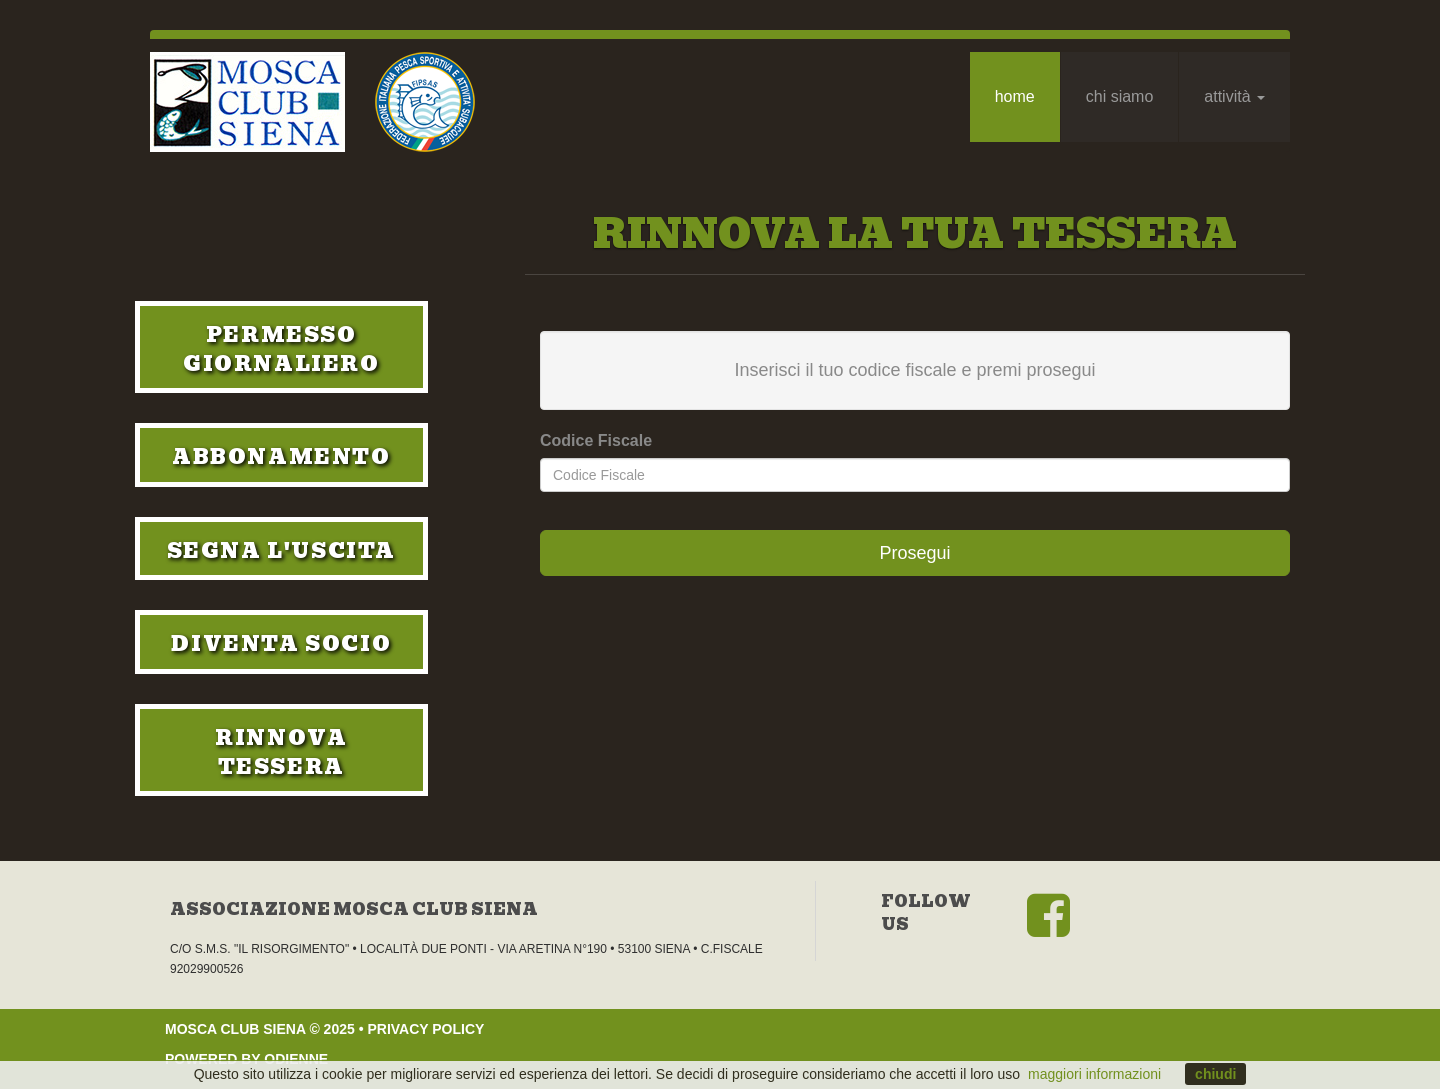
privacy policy (425, 1029)
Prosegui (914, 553)
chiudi (1215, 1074)
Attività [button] (1234, 96)
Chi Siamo (1120, 96)
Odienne (296, 1059)
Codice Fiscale (596, 440)
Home (1015, 96)
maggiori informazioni (1094, 1074)
